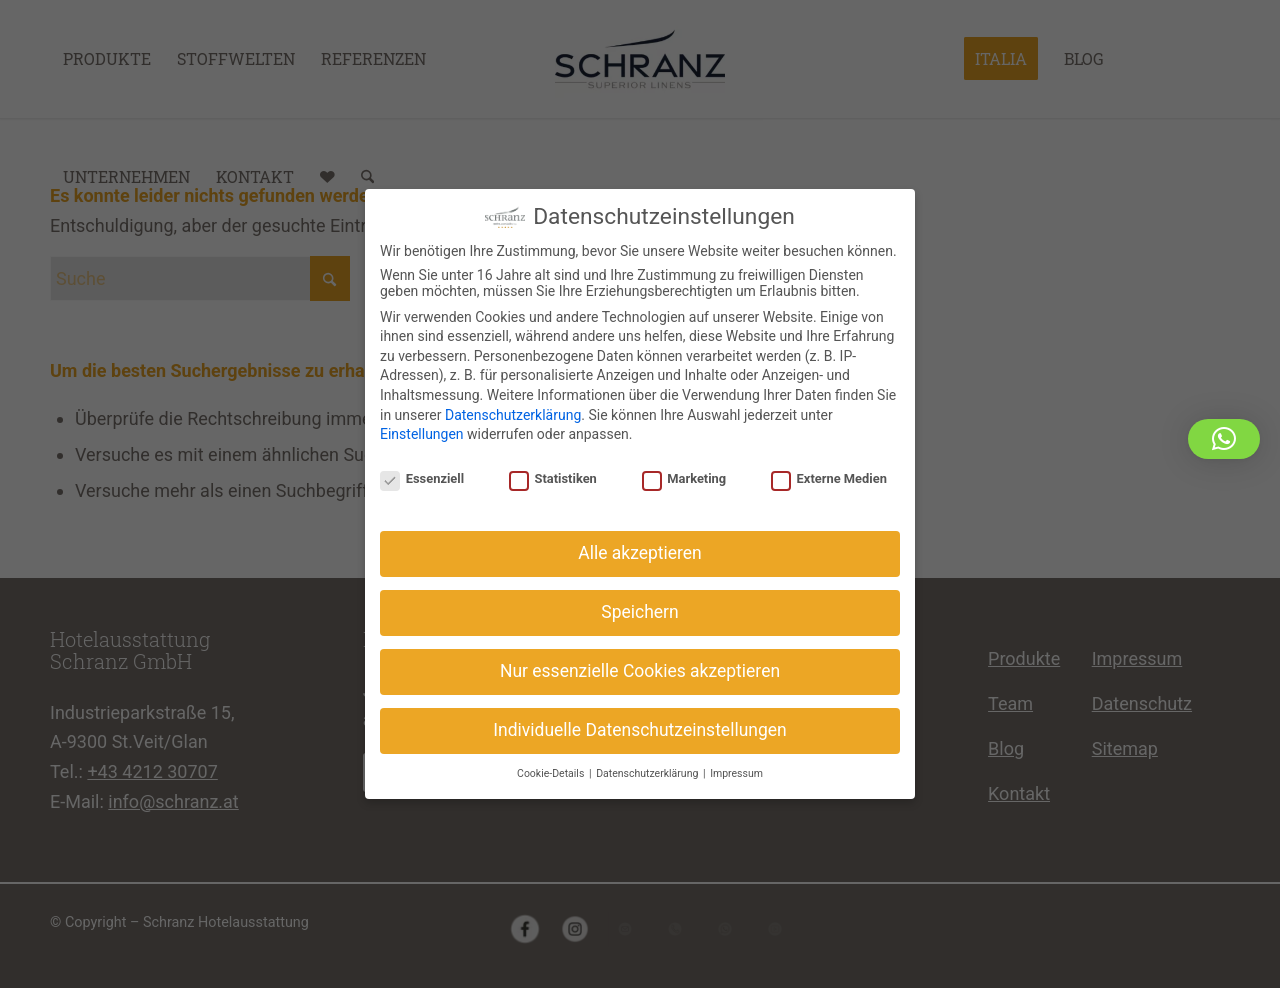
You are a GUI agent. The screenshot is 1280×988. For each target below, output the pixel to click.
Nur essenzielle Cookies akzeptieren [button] (640, 663)
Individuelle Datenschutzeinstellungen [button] (639, 722)
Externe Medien (829, 470)
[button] (1224, 439)
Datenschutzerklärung (513, 406)
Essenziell (422, 470)
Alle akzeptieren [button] (640, 545)
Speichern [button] (639, 604)
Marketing (684, 470)
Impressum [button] (736, 765)
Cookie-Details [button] (552, 765)
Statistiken (553, 470)
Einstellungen (422, 426)
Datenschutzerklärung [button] (648, 765)
